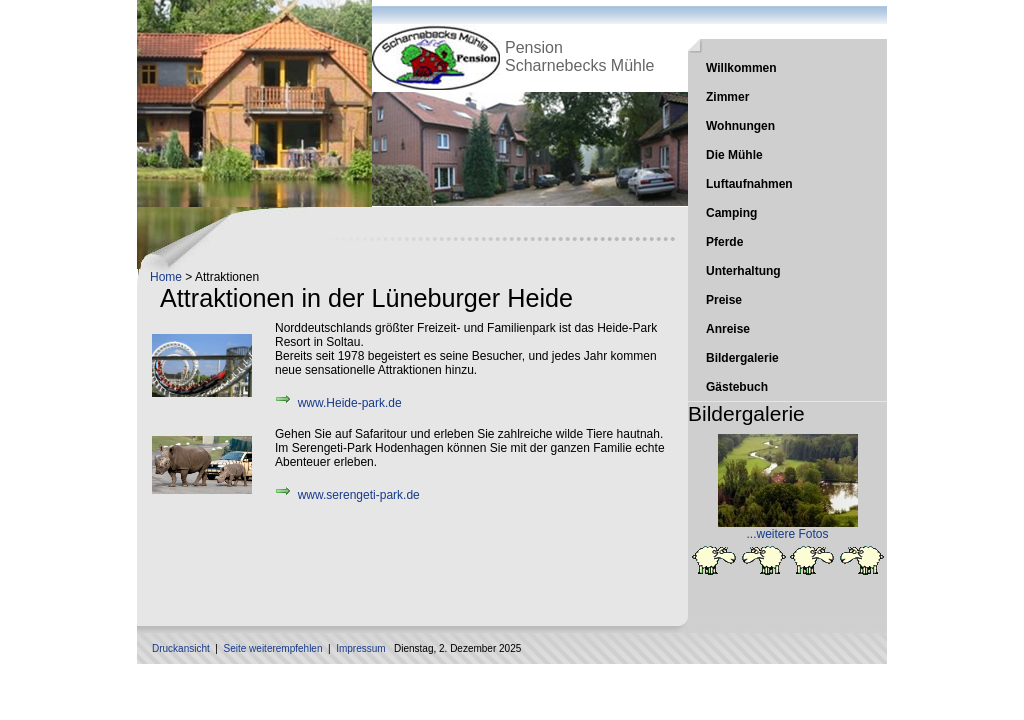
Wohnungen (740, 126)
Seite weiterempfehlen (273, 648)
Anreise (728, 329)
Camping (731, 213)
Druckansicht (181, 648)
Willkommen (741, 68)
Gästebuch (737, 387)
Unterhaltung (743, 271)
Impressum (360, 648)
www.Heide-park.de (350, 403)
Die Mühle (734, 155)
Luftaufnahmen (749, 184)
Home (166, 277)
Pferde (724, 242)
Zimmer (727, 97)
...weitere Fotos (787, 534)
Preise (724, 300)
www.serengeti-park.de (359, 495)
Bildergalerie (742, 358)
